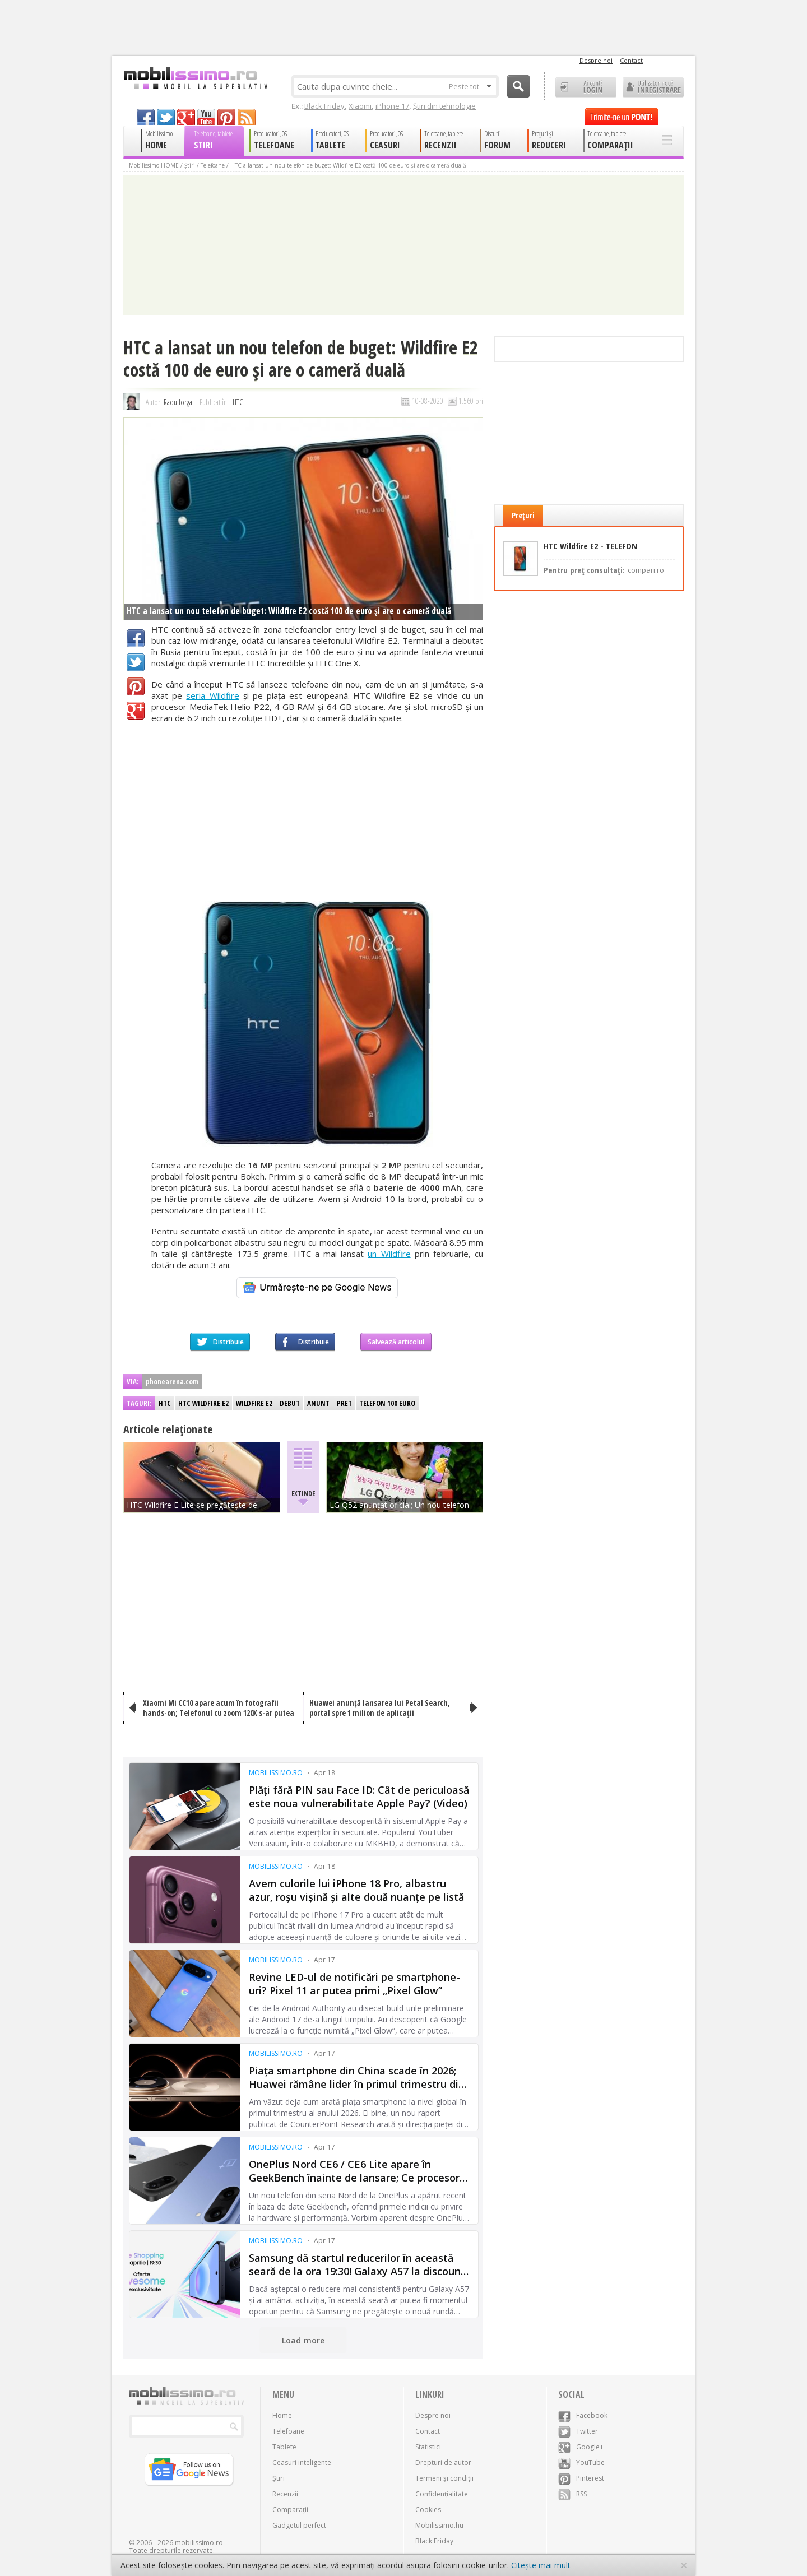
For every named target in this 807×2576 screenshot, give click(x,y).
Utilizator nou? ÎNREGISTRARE (653, 87)
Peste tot (470, 86)
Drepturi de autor (443, 2462)
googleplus (186, 117)
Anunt (318, 1403)
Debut (290, 1403)
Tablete (284, 2447)
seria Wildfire (212, 695)
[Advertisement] (317, 812)
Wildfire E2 (254, 1403)
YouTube (581, 2462)
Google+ (136, 711)
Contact (631, 60)
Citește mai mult (541, 2565)
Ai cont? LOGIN (585, 87)
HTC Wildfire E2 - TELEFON (590, 546)
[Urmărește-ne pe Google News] (317, 1287)
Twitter (136, 662)
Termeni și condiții (444, 2478)
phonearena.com (172, 1381)
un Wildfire (389, 1253)
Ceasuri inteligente (301, 2462)
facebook (146, 117)
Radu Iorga (178, 402)
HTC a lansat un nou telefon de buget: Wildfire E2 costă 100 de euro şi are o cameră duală (348, 165)
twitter (166, 117)
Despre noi (596, 60)
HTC (238, 402)
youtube (206, 117)
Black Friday (324, 106)
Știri (189, 165)
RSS (572, 2494)
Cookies (428, 2509)
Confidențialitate (441, 2494)
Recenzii (285, 2494)
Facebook (136, 638)
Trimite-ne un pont (621, 116)
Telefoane (213, 165)
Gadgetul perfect (299, 2525)
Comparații (290, 2509)
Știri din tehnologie (444, 106)
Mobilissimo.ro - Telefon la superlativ (195, 78)
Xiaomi (360, 106)
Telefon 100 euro (387, 1403)
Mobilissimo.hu (439, 2525)
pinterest (226, 117)
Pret (344, 1403)
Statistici (428, 2447)
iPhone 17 (392, 106)
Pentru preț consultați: (604, 569)
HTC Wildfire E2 (203, 1403)
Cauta (518, 86)
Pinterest (136, 686)
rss (247, 117)
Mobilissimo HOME (154, 165)
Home (282, 2415)
